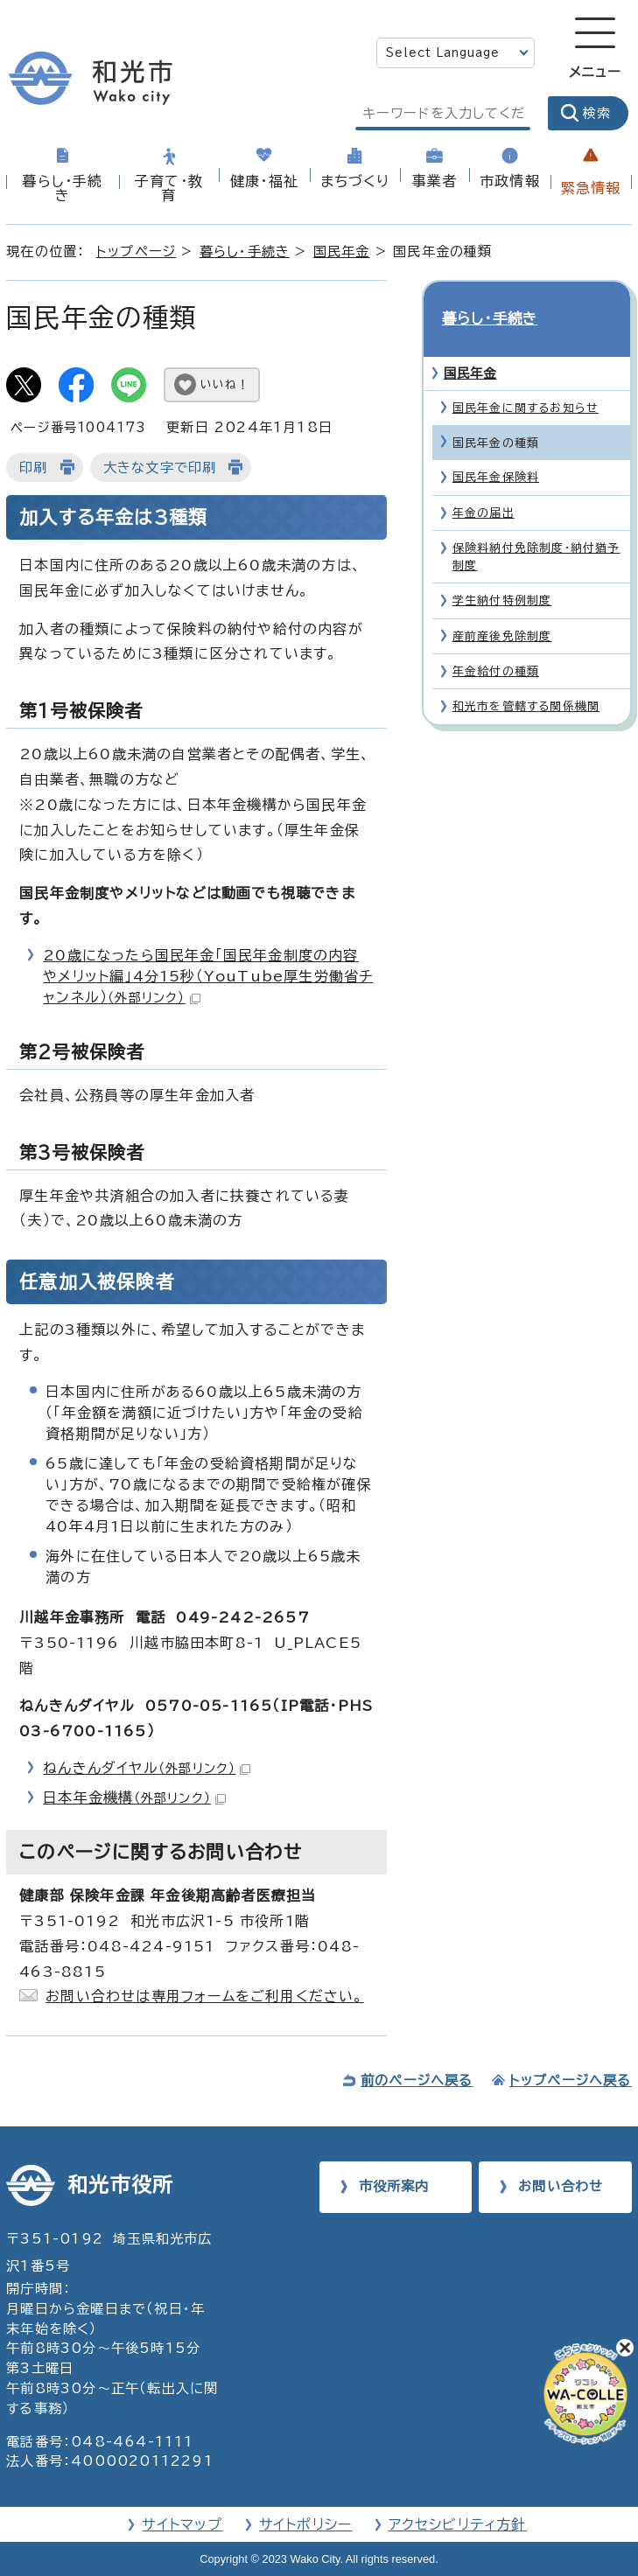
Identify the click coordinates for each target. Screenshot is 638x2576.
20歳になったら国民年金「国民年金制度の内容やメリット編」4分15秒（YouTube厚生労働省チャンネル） (208, 976)
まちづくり (355, 181)
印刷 (33, 467)
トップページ (136, 251)
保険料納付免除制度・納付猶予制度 (536, 528)
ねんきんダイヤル (146, 1768)
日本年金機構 (134, 1798)
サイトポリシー (305, 2524)
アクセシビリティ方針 (458, 2524)
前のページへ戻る (417, 2080)
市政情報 (510, 181)
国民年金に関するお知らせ (525, 379)
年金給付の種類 (495, 643)
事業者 (435, 181)
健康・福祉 (264, 181)
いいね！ (224, 384)
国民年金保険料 (495, 449)
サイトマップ (182, 2524)
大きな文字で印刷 (160, 467)
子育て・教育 (169, 188)
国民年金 (341, 251)
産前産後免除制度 (502, 607)
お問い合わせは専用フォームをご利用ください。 (204, 1996)
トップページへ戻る (570, 2080)
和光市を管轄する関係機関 (525, 678)
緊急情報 (591, 188)
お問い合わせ (560, 2186)
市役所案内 (394, 2186)
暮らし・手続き (62, 188)
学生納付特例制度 (502, 572)
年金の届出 (483, 484)
